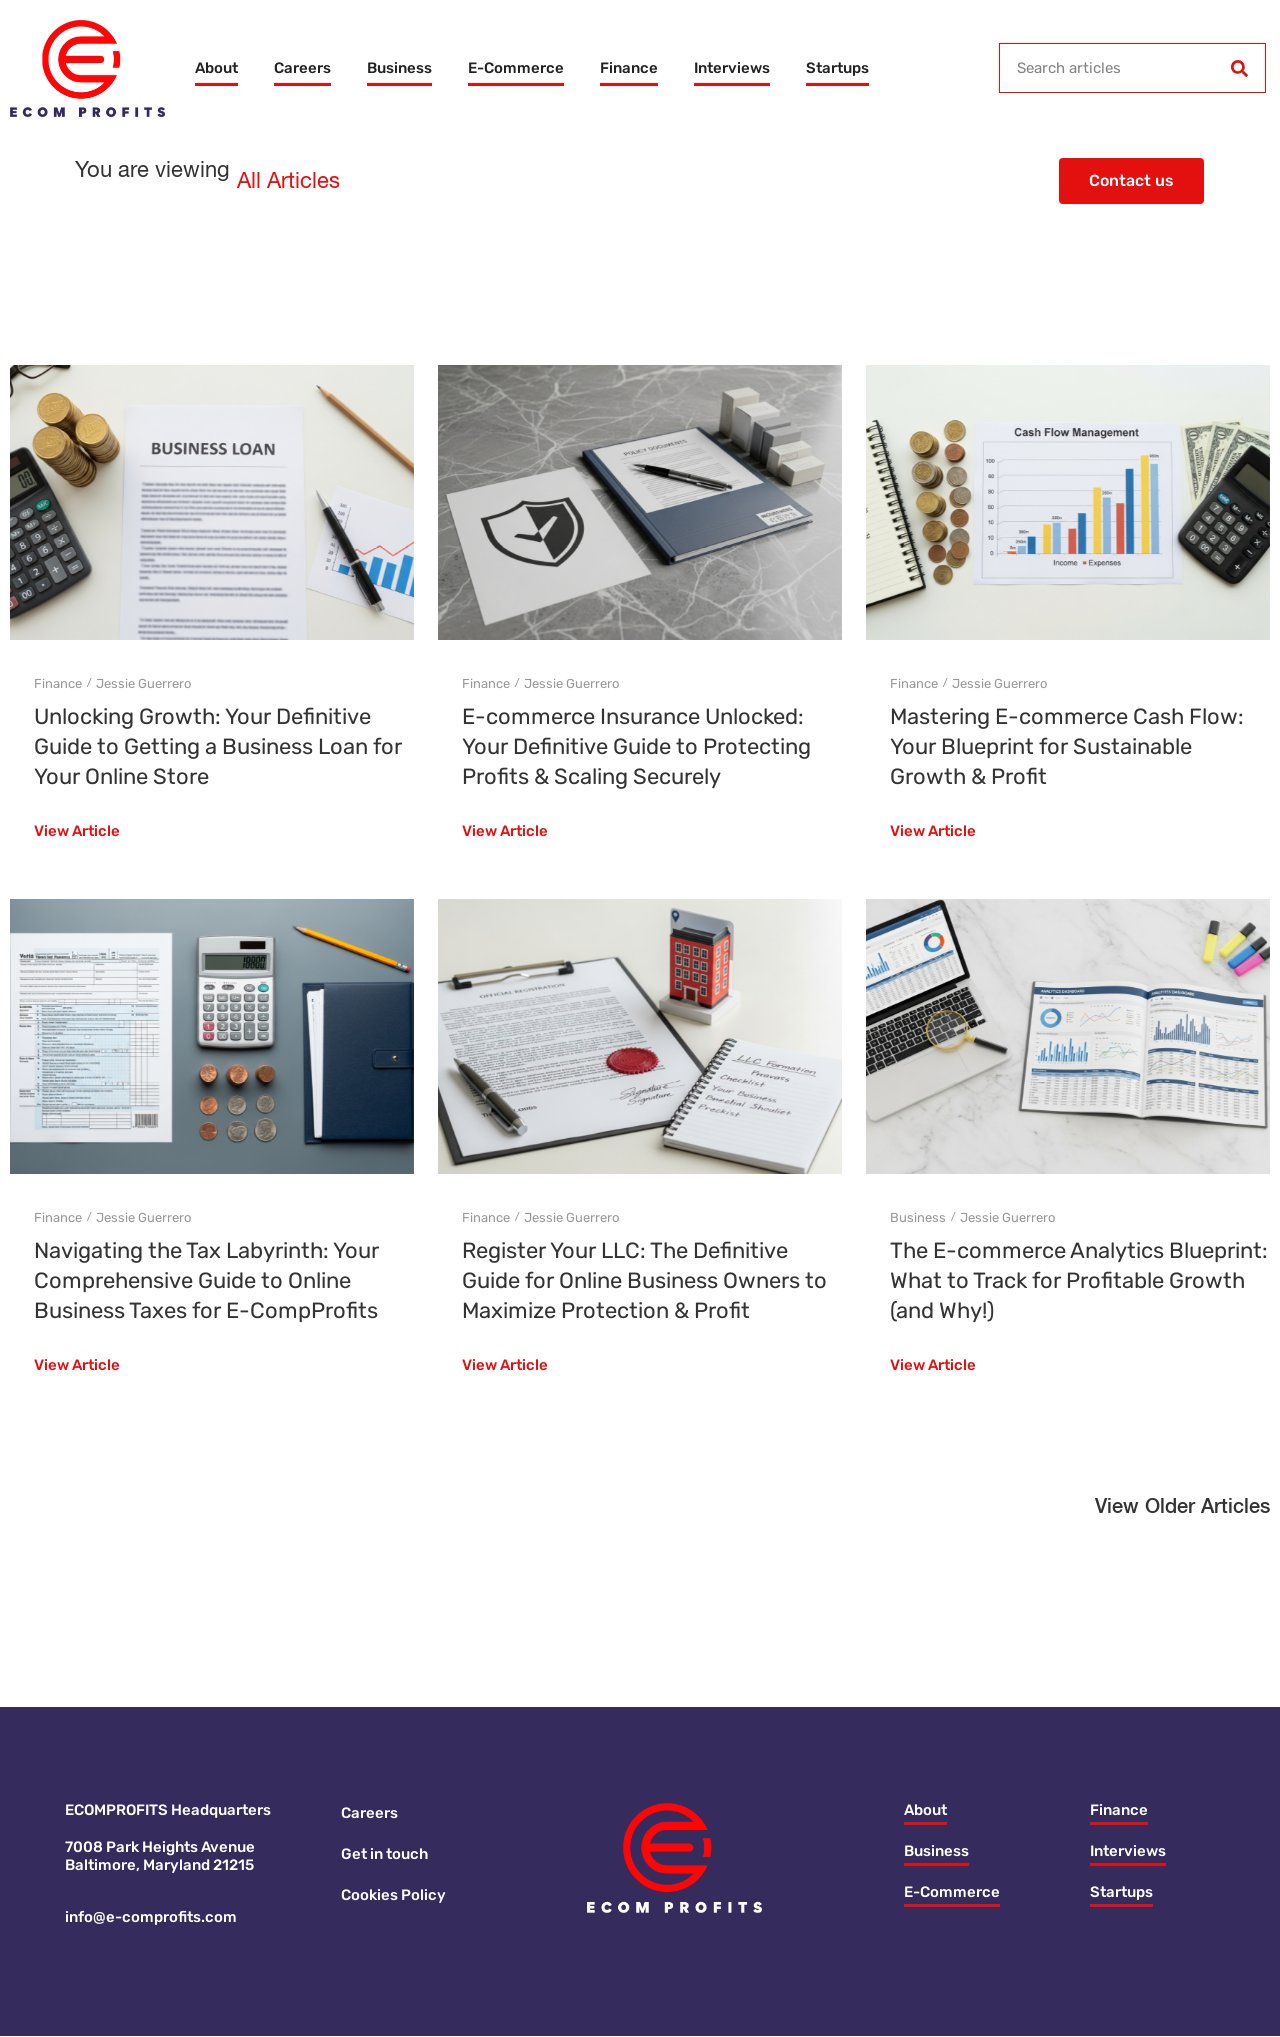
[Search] (1240, 68)
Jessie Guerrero (143, 683)
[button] (1182, 1513)
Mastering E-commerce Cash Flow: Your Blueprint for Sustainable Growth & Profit (1067, 746)
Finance (629, 68)
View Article (77, 832)
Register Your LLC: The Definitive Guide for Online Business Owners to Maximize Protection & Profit (644, 1280)
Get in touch (384, 1855)
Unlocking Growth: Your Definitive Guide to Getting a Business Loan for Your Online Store (218, 746)
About (216, 68)
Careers (302, 68)
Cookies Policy (393, 1896)
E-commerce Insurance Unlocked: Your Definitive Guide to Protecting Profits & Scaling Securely (636, 746)
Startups (837, 68)
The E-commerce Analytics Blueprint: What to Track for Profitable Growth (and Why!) (1079, 1280)
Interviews (732, 68)
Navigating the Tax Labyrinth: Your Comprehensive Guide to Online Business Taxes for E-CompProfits (206, 1280)
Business (399, 68)
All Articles (288, 182)
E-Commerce (516, 68)
